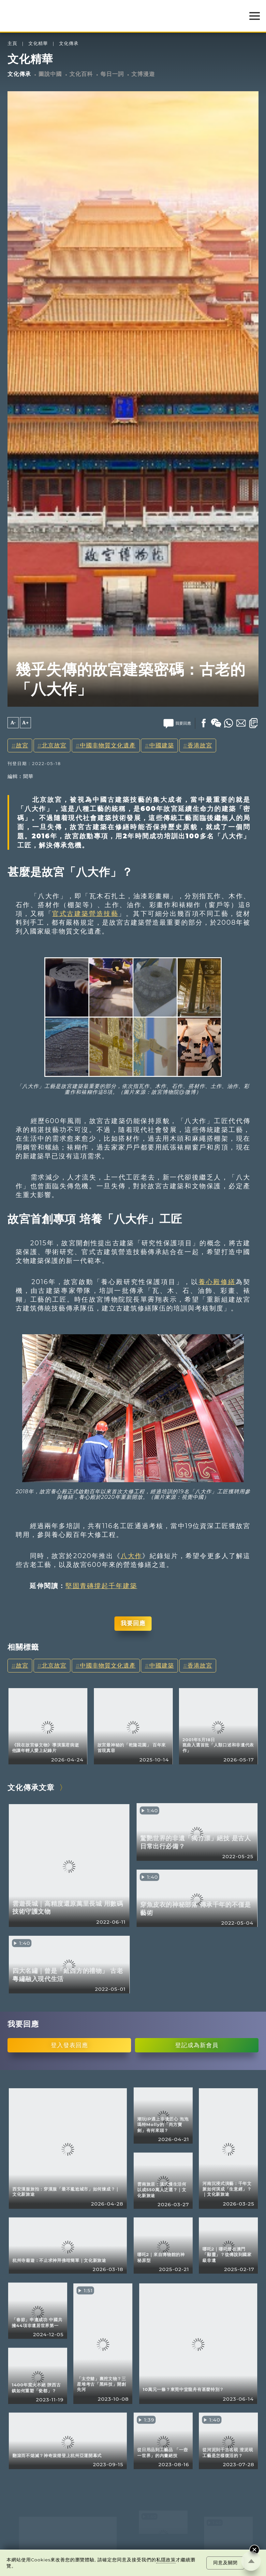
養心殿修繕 (217, 1282)
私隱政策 (166, 2559)
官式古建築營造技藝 (85, 914)
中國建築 (161, 745)
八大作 (131, 1556)
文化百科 (81, 73)
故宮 (22, 745)
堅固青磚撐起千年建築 (101, 1586)
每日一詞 (112, 73)
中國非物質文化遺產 (108, 745)
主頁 (12, 43)
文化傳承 (69, 43)
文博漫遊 (143, 73)
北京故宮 (54, 745)
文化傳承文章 (30, 1787)
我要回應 (133, 1623)
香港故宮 (199, 745)
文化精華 (38, 43)
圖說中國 (50, 73)
